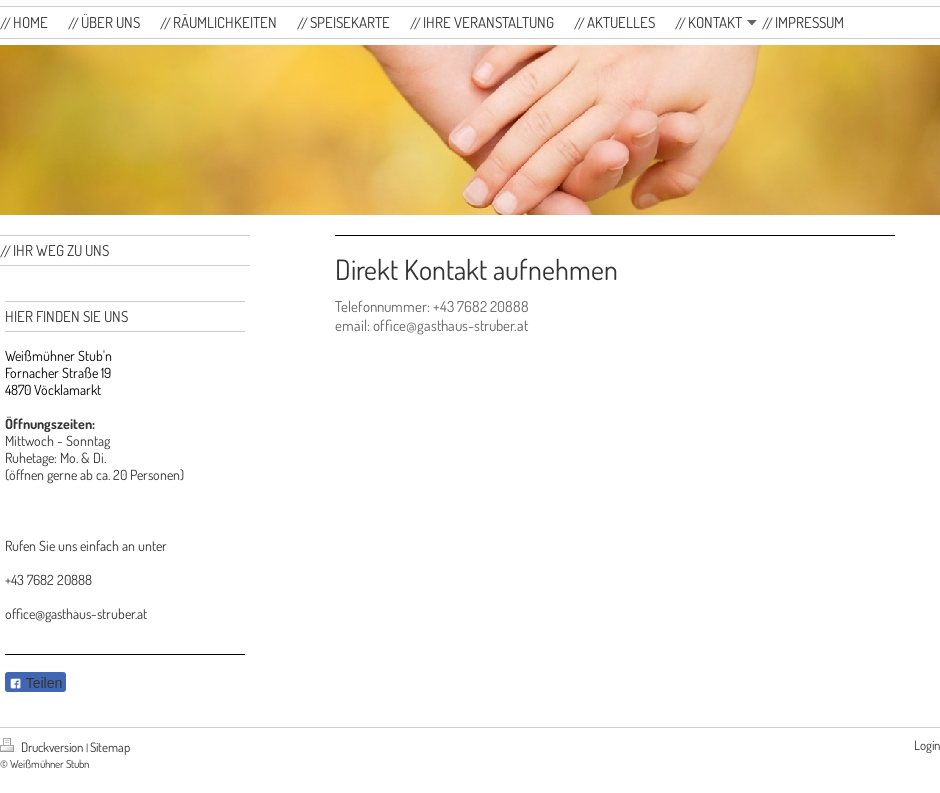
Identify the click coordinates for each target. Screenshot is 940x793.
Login (927, 745)
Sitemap (110, 747)
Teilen (35, 683)
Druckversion (43, 747)
